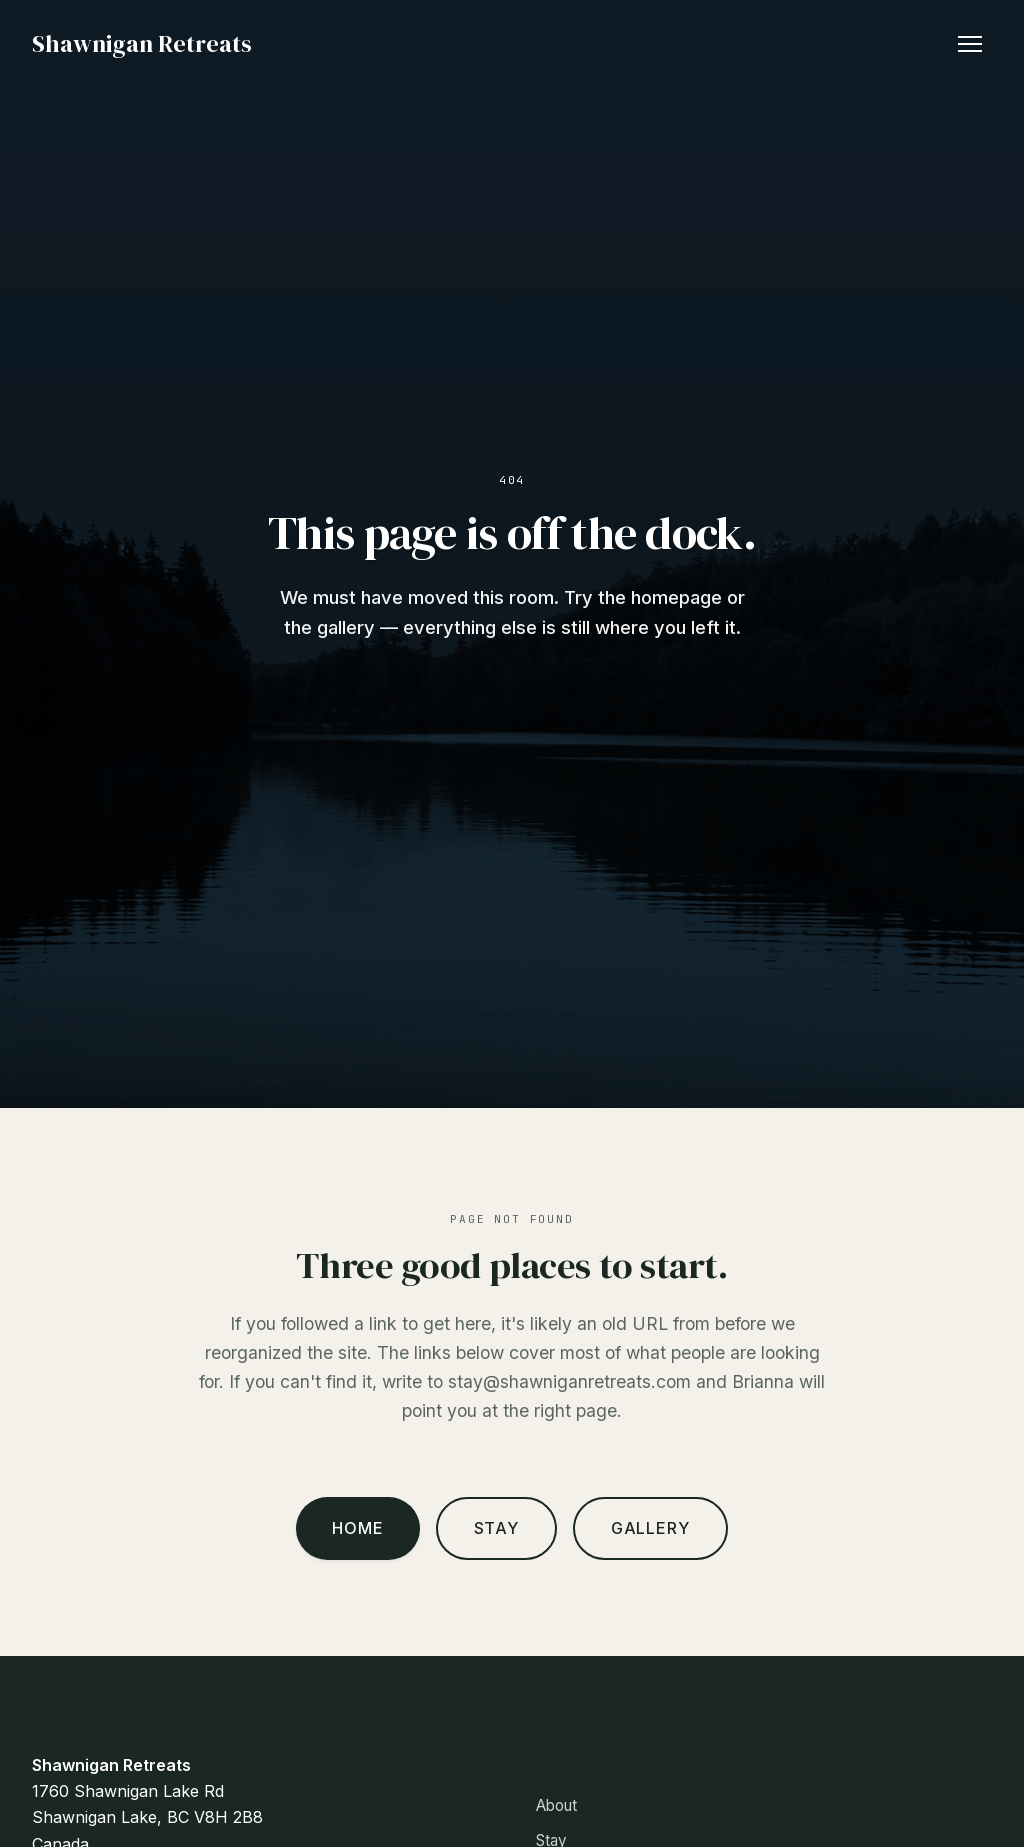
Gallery (650, 1528)
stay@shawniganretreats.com (569, 1381)
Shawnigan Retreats (142, 43)
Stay (496, 1528)
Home (357, 1528)
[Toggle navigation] (970, 44)
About (556, 1805)
